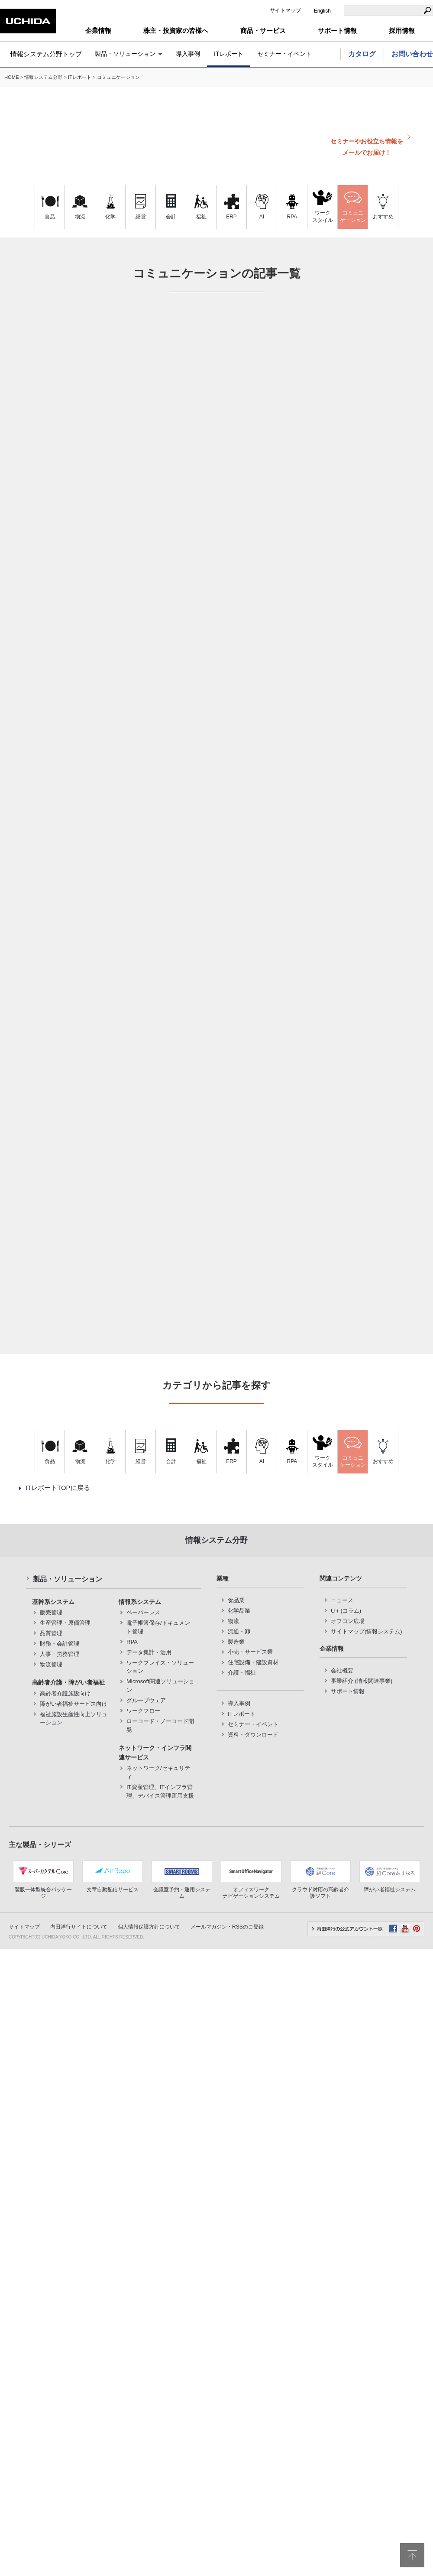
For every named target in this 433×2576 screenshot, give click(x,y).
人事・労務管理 (59, 1654)
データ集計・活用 (148, 1652)
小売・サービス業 (250, 1652)
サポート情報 (348, 1691)
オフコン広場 (348, 1621)
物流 (233, 1621)
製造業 (236, 1642)
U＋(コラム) (346, 1610)
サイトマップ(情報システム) (366, 1631)
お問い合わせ (412, 54)
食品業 (236, 1600)
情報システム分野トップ (46, 54)
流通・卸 (239, 1631)
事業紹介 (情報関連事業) (361, 1681)
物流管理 (51, 1664)
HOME (11, 77)
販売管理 (51, 1612)
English (322, 11)
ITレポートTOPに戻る (58, 1487)
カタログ (362, 54)
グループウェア (146, 1700)
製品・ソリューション (125, 53)
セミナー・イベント (284, 53)
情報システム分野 (43, 77)
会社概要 (342, 1670)
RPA (132, 1642)
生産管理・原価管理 (65, 1623)
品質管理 (51, 1633)
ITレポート (228, 53)
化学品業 (239, 1610)
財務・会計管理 (59, 1643)
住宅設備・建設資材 (253, 1662)
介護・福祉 (242, 1672)
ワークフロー (143, 1711)
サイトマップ (285, 10)
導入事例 (188, 53)
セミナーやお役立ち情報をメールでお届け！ (366, 147)
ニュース (342, 1600)
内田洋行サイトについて (78, 1927)
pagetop (412, 2555)
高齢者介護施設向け (65, 1693)
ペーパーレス (143, 1612)
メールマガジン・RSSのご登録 (227, 1927)
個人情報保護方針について (149, 1927)
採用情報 (402, 30)
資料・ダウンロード (253, 1734)
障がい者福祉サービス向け (73, 1704)
